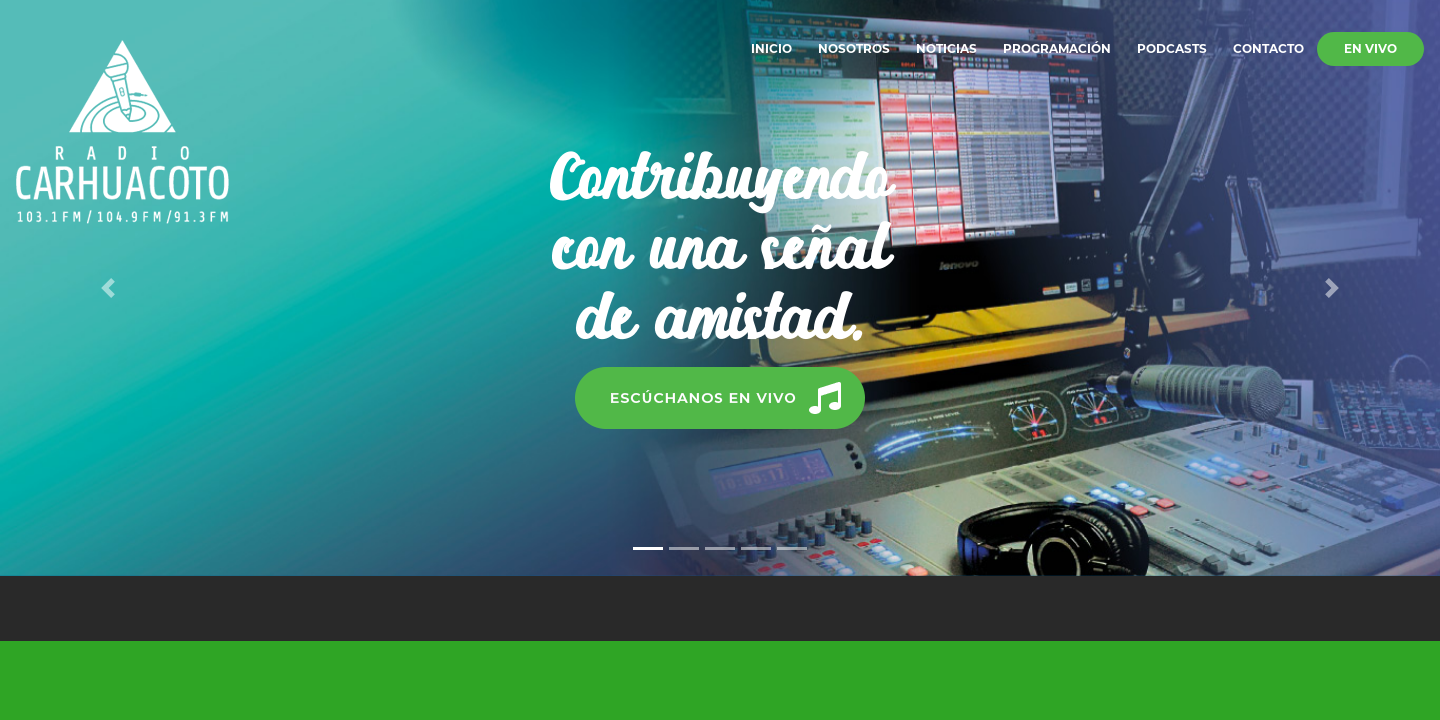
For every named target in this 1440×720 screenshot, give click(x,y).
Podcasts (1172, 48)
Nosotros (854, 48)
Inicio (771, 48)
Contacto (1268, 48)
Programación (1057, 48)
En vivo (1370, 48)
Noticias (946, 48)
